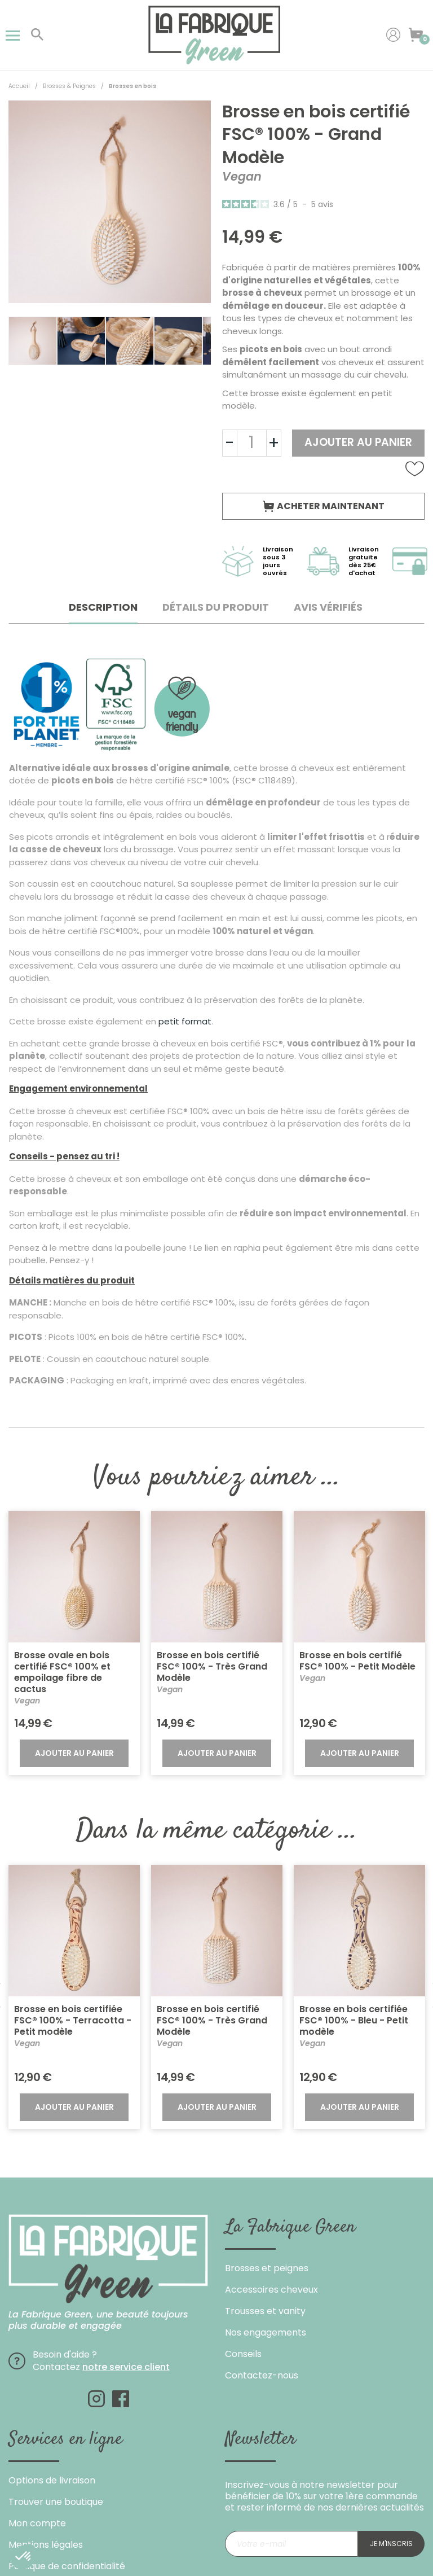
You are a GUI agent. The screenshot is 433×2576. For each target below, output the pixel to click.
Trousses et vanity (265, 2311)
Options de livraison (51, 2480)
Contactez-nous (261, 2375)
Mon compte (37, 2523)
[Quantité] (251, 443)
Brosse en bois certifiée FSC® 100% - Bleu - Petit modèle (353, 2020)
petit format (184, 1021)
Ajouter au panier (358, 442)
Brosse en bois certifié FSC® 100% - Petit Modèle (357, 1661)
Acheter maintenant (324, 506)
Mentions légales (45, 2544)
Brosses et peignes (266, 2268)
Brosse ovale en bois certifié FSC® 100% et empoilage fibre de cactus (62, 1672)
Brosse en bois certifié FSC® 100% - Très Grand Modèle (212, 1666)
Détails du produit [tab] (215, 607)
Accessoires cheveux (271, 2289)
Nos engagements (265, 2332)
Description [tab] (103, 607)
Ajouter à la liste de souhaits (415, 469)
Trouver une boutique (55, 2501)
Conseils (243, 2353)
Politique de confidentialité (66, 2566)
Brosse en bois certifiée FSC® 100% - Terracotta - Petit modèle (72, 2020)
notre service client (126, 2366)
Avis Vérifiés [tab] (328, 607)
